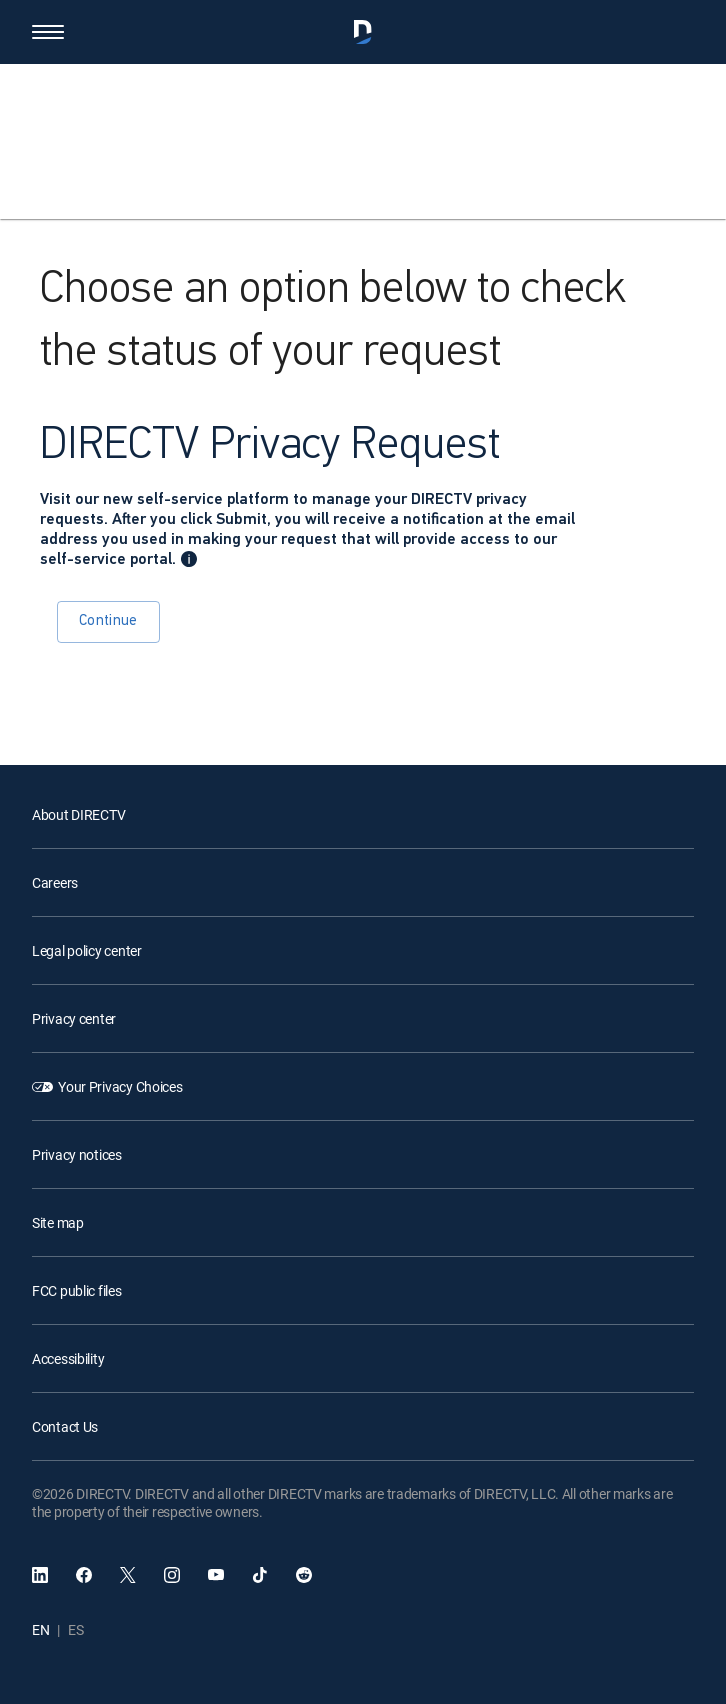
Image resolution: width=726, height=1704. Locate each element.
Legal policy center (87, 950)
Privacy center (74, 1018)
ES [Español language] (75, 1629)
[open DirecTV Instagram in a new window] (172, 1575)
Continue (108, 621)
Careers (55, 882)
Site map (58, 1222)
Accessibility (68, 1358)
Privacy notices (77, 1154)
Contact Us (65, 1426)
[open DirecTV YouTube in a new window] (216, 1575)
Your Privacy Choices (120, 1086)
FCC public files (77, 1290)
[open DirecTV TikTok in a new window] (260, 1575)
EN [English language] (40, 1629)
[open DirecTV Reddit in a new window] (304, 1575)
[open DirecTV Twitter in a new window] (128, 1575)
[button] (48, 32)
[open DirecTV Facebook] (84, 1575)
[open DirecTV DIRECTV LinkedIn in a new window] (40, 1575)
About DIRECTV (78, 814)
